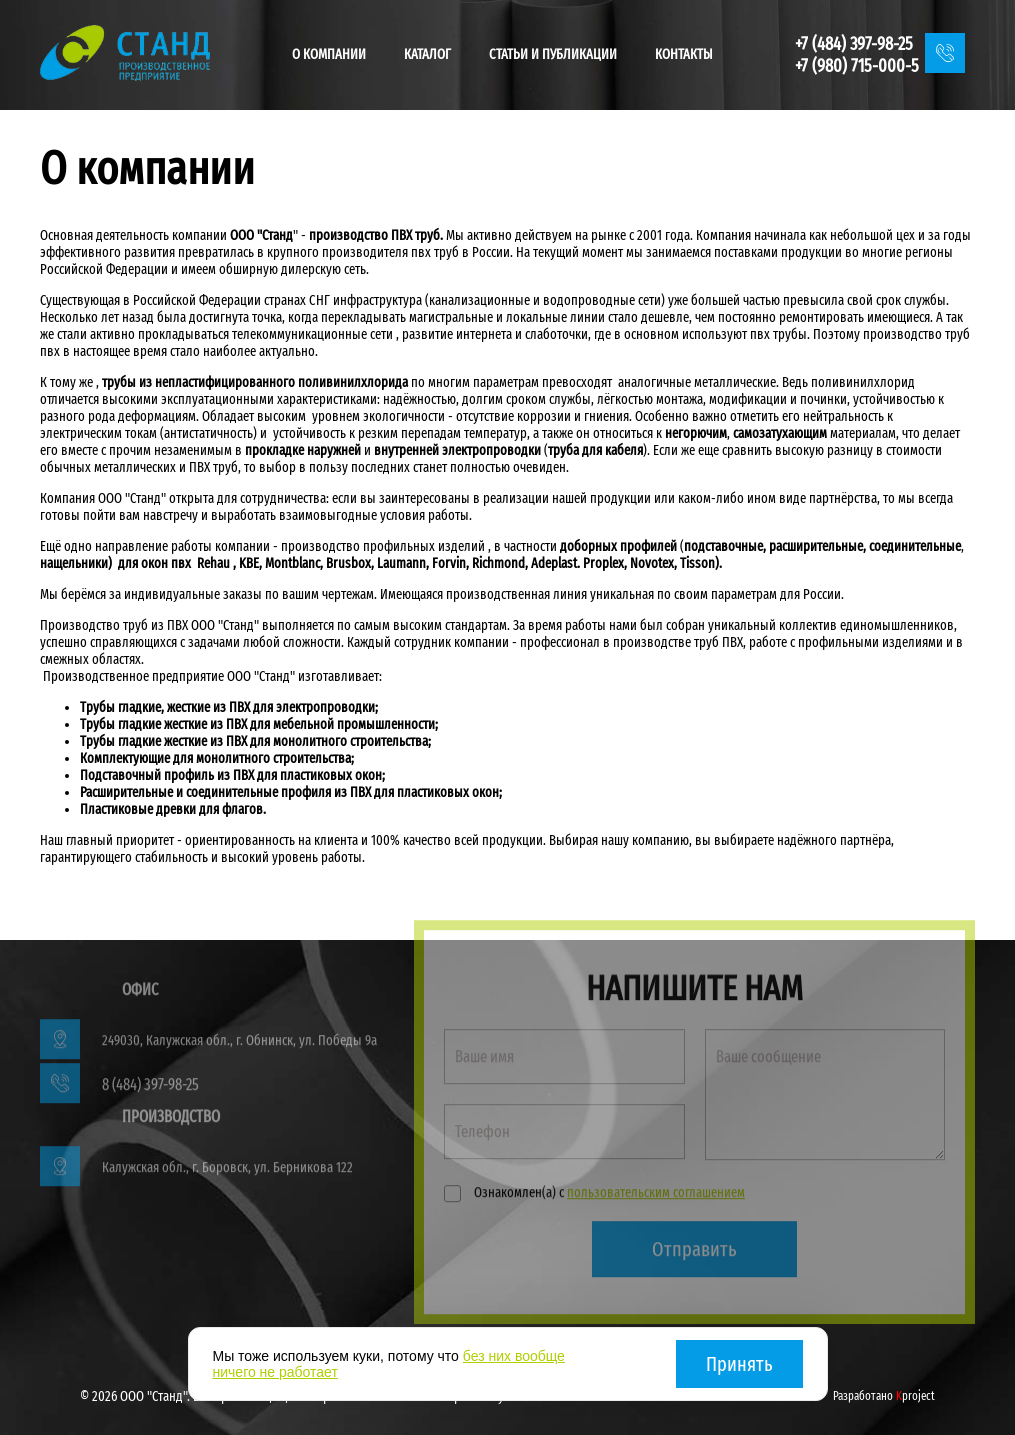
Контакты (684, 54)
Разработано (884, 1396)
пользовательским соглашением (656, 1196)
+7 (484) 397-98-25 (854, 44)
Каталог (427, 54)
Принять (739, 1364)
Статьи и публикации (553, 54)
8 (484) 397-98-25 (150, 1088)
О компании (329, 54)
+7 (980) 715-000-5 (857, 66)
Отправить (694, 1253)
